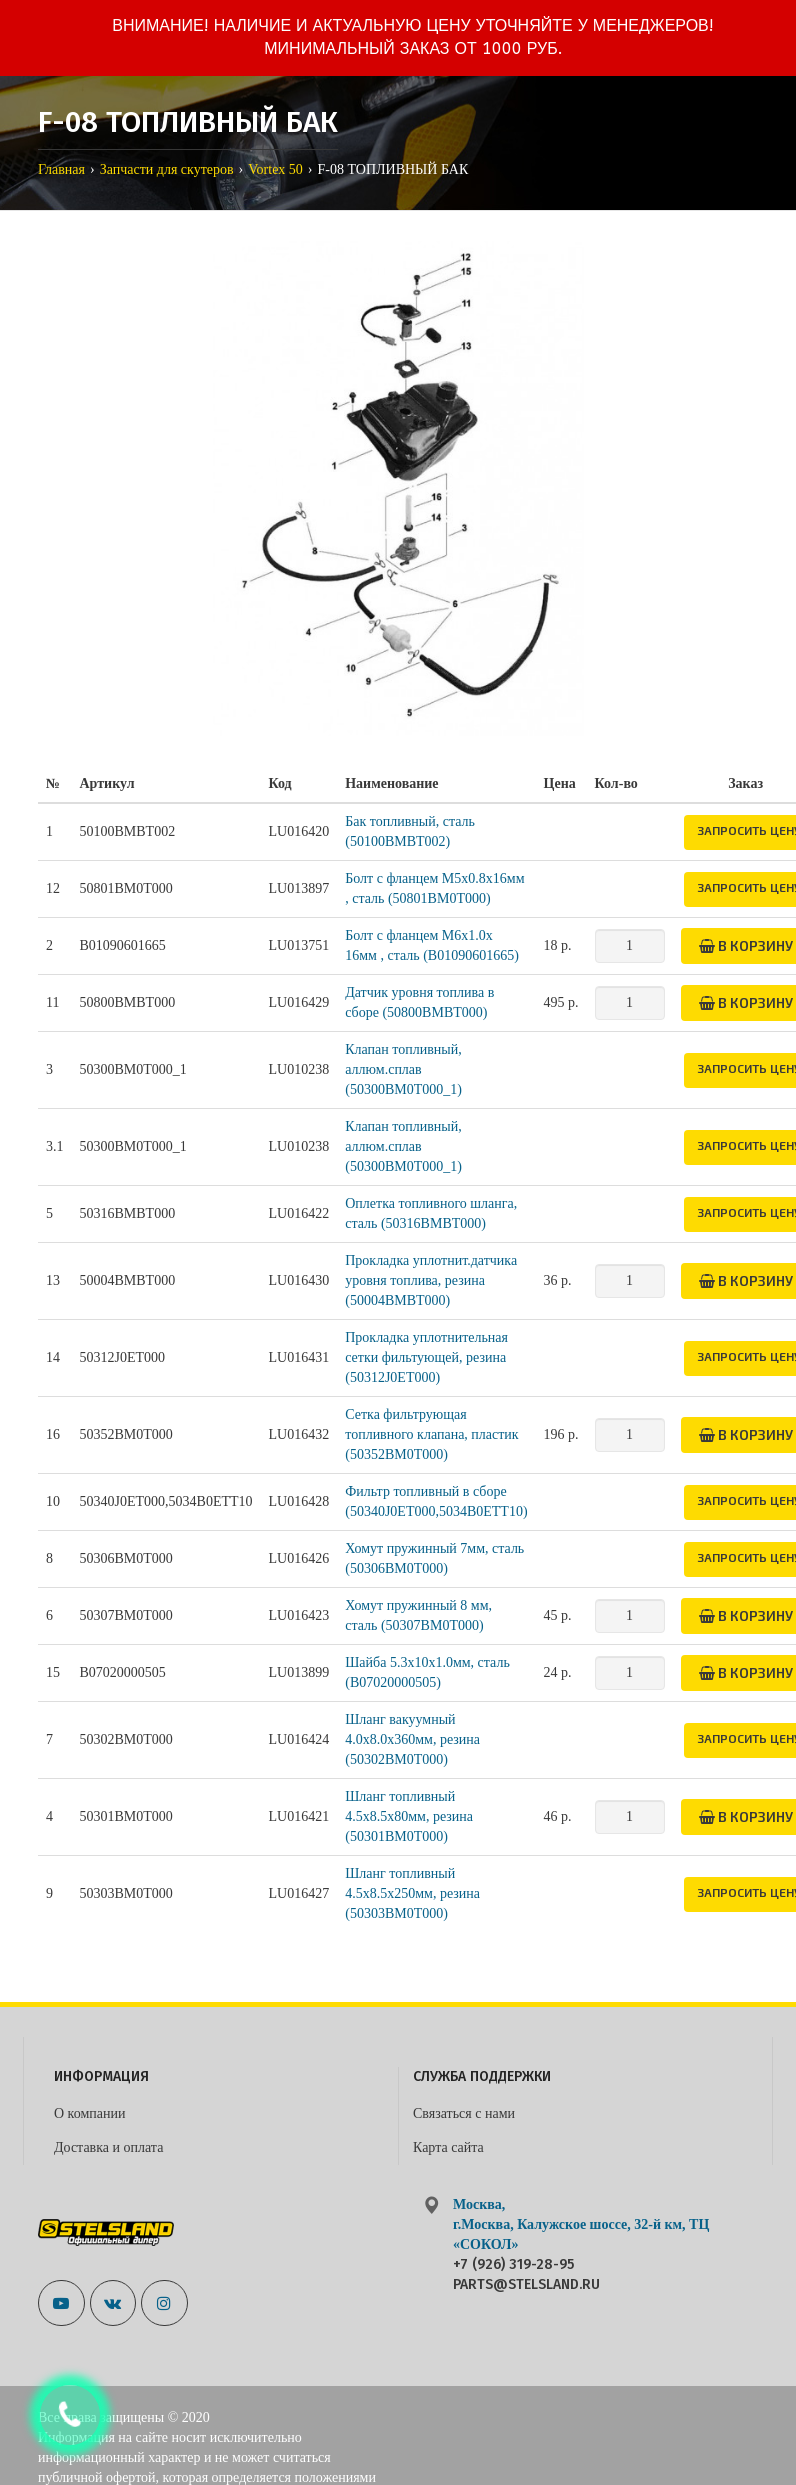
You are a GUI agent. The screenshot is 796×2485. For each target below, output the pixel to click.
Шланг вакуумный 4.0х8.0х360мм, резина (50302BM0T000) (412, 1739)
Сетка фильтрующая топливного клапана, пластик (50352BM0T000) (431, 1434)
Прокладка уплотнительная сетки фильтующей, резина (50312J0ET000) (426, 1357)
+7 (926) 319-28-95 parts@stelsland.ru (526, 2274)
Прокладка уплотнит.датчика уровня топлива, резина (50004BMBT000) (431, 1280)
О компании (89, 2113)
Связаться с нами (464, 2113)
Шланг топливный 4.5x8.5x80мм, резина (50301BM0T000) (409, 1816)
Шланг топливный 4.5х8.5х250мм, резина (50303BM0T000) (412, 1893)
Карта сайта (448, 2147)
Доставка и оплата (108, 2147)
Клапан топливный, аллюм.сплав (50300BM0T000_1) (403, 1069)
